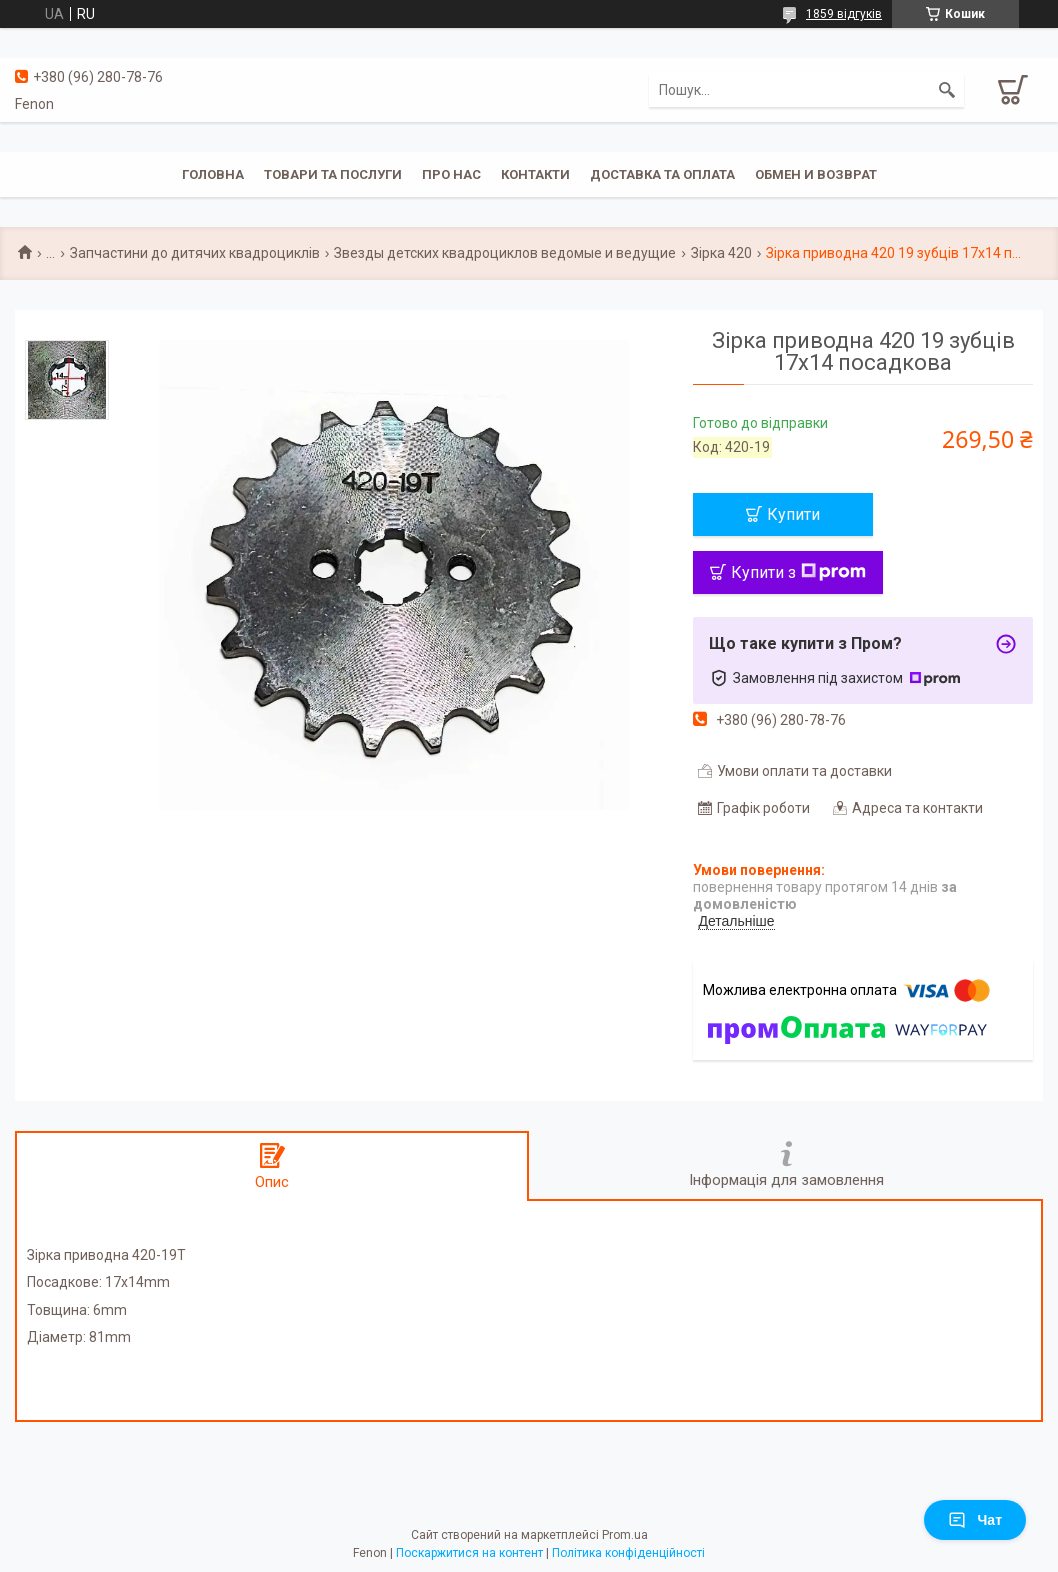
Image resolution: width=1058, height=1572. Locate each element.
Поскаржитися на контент (469, 1553)
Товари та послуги (333, 174)
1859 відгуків (844, 14)
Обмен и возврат (816, 174)
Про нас (451, 174)
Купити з (798, 572)
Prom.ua (625, 1535)
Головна (213, 174)
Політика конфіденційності (628, 1553)
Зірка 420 (721, 253)
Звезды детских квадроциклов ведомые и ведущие (505, 253)
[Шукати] (947, 90)
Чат (975, 1520)
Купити (793, 514)
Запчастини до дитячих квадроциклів (195, 253)
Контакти (535, 174)
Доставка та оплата (662, 174)
